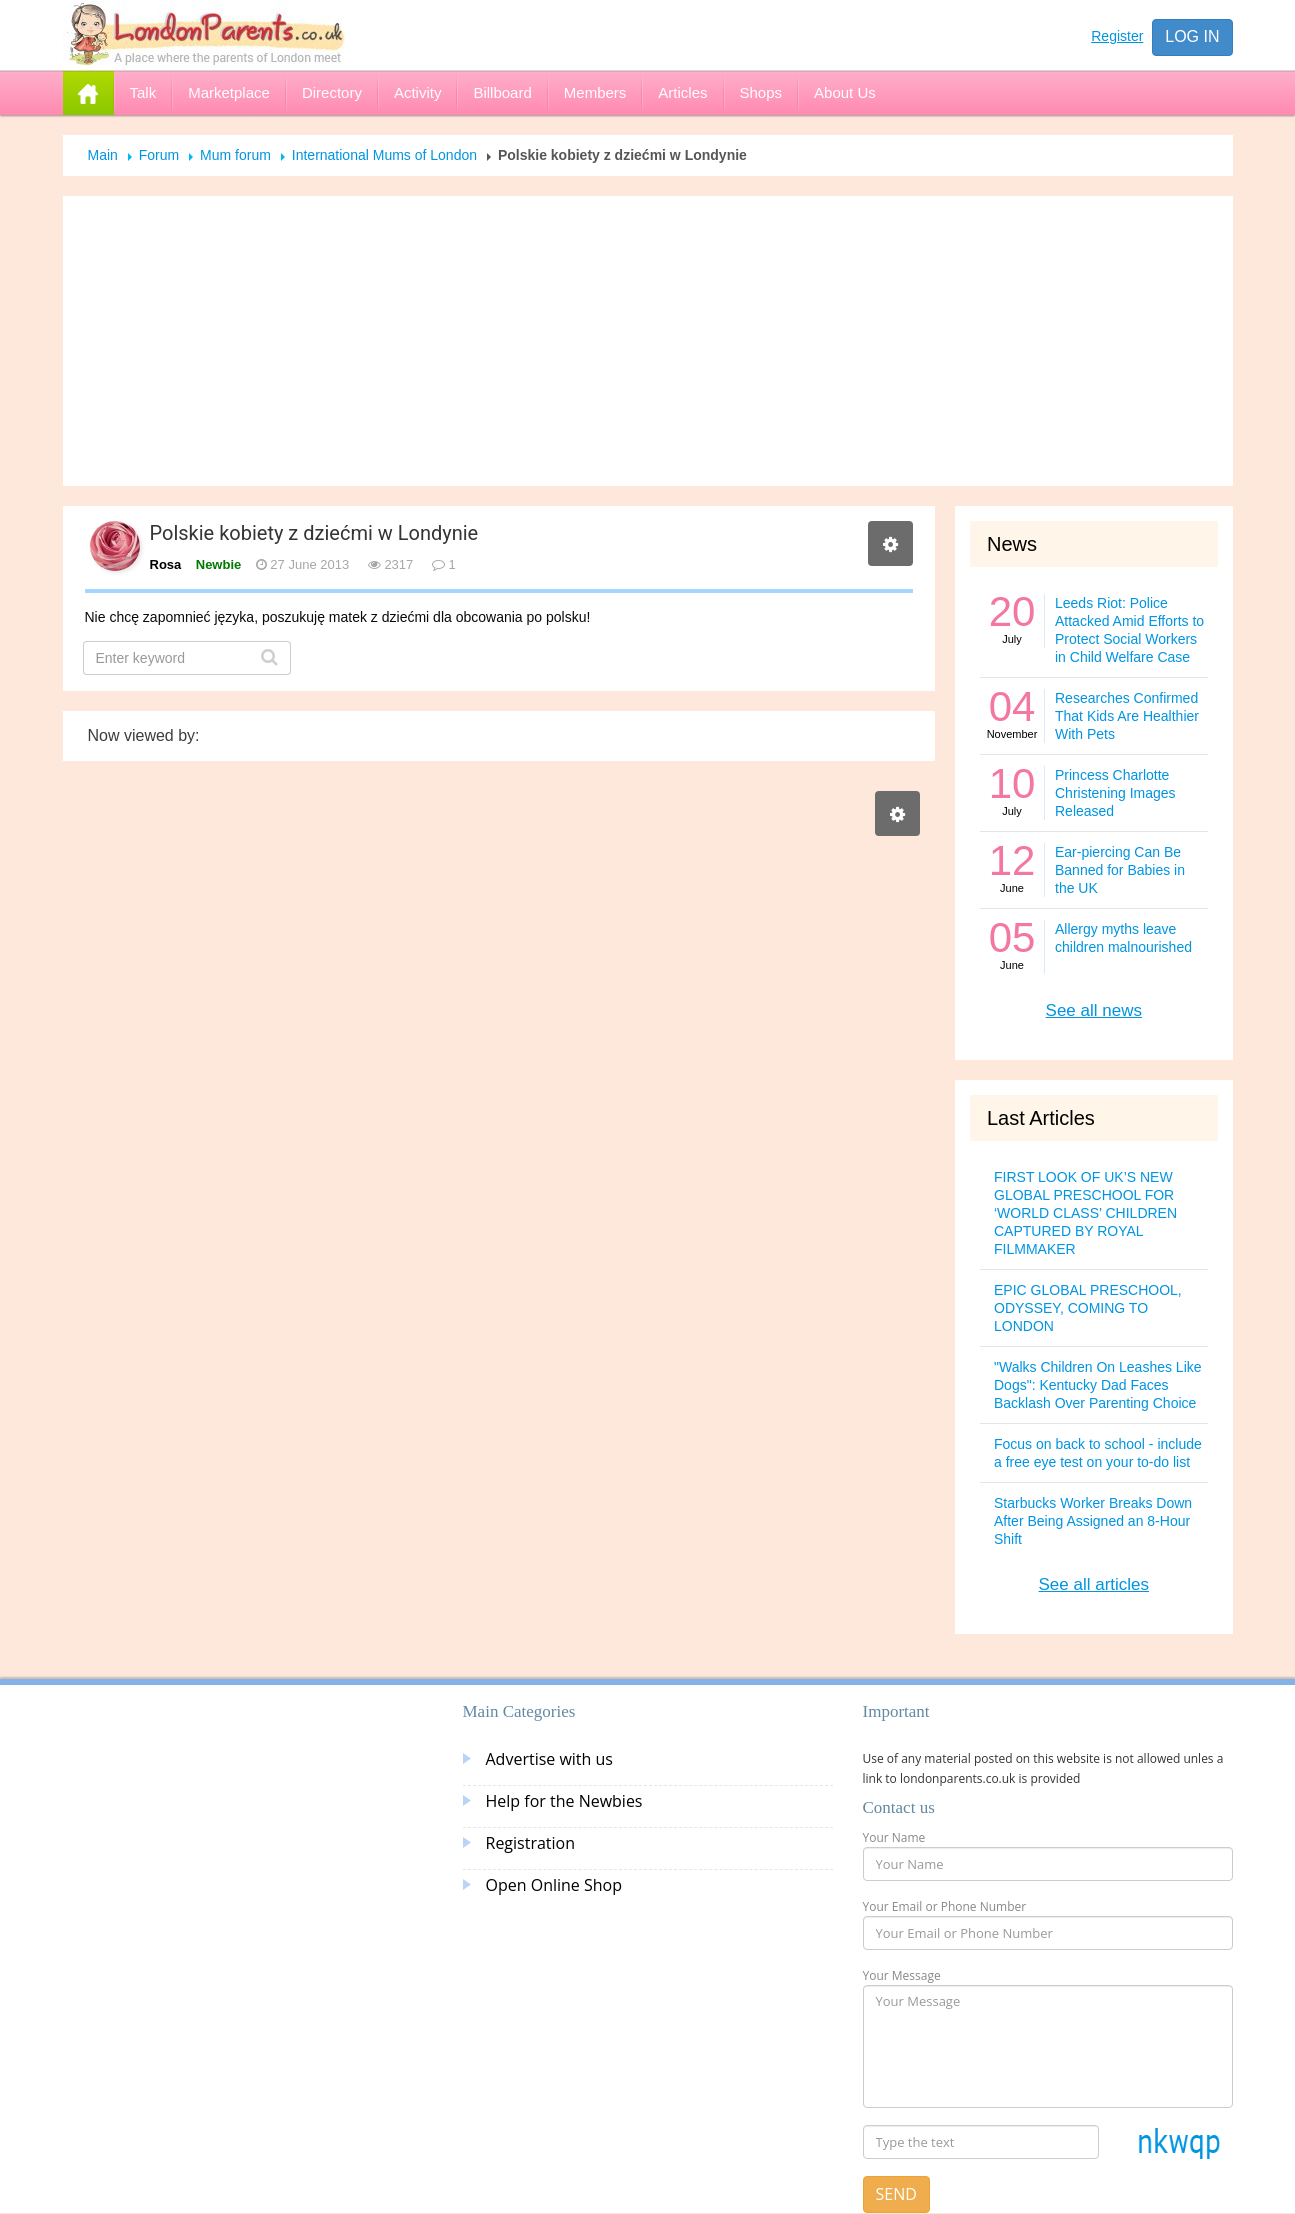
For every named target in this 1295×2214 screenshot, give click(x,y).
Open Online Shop (554, 1885)
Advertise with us (549, 1759)
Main (103, 155)
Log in (1192, 36)
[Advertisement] (648, 341)
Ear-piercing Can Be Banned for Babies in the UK (1120, 870)
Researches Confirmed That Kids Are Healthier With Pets (1127, 716)
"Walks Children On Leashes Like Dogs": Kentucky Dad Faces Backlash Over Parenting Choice (1098, 1385)
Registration (531, 1843)
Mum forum (235, 155)
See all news (1094, 1010)
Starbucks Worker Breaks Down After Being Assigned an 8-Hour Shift (1093, 1521)
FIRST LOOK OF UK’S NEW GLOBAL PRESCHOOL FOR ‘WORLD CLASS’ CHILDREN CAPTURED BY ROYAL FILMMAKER (1085, 1213)
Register (1117, 36)
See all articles (1093, 1584)
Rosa (166, 564)
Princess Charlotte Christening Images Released (1115, 793)
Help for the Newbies (564, 1801)
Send (896, 2194)
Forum (159, 155)
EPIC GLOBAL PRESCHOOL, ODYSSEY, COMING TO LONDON (1088, 1308)
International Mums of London (384, 155)
